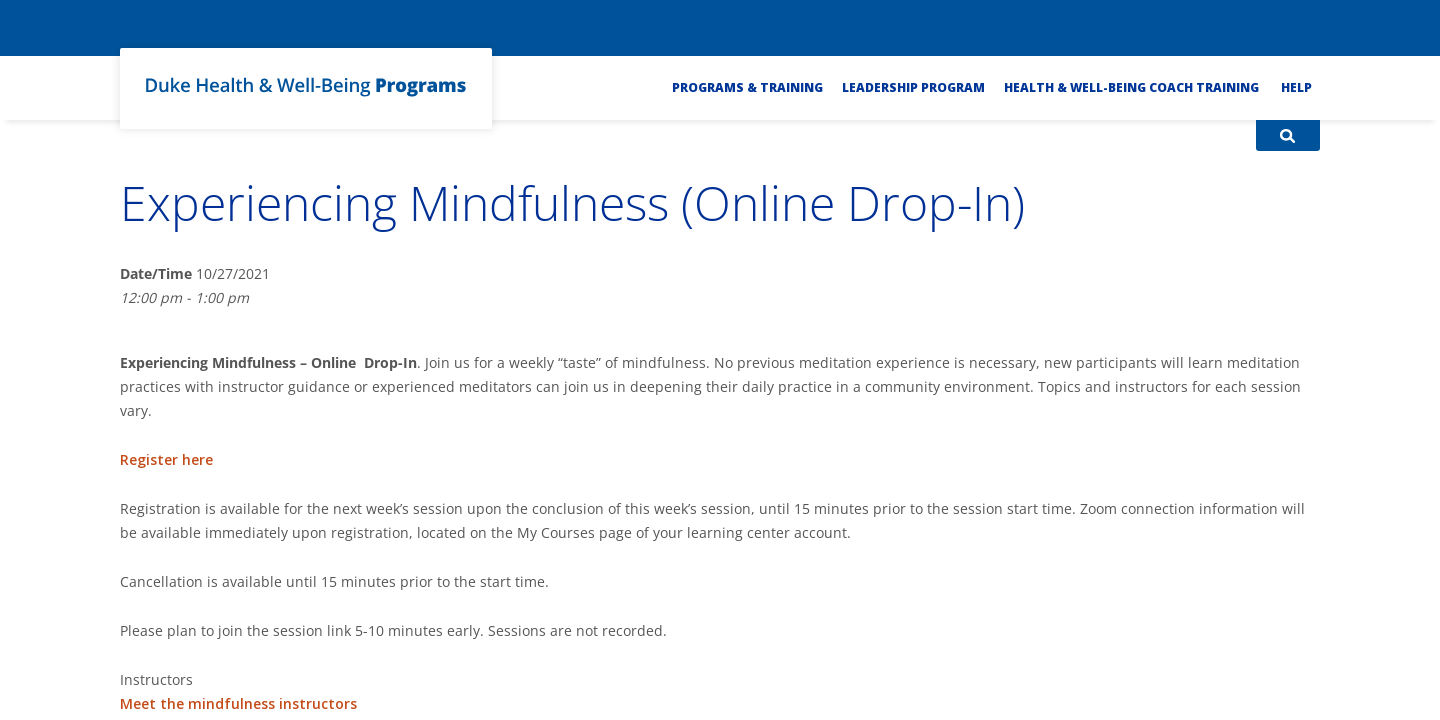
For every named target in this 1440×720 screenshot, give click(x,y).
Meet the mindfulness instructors (238, 703)
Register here (166, 459)
